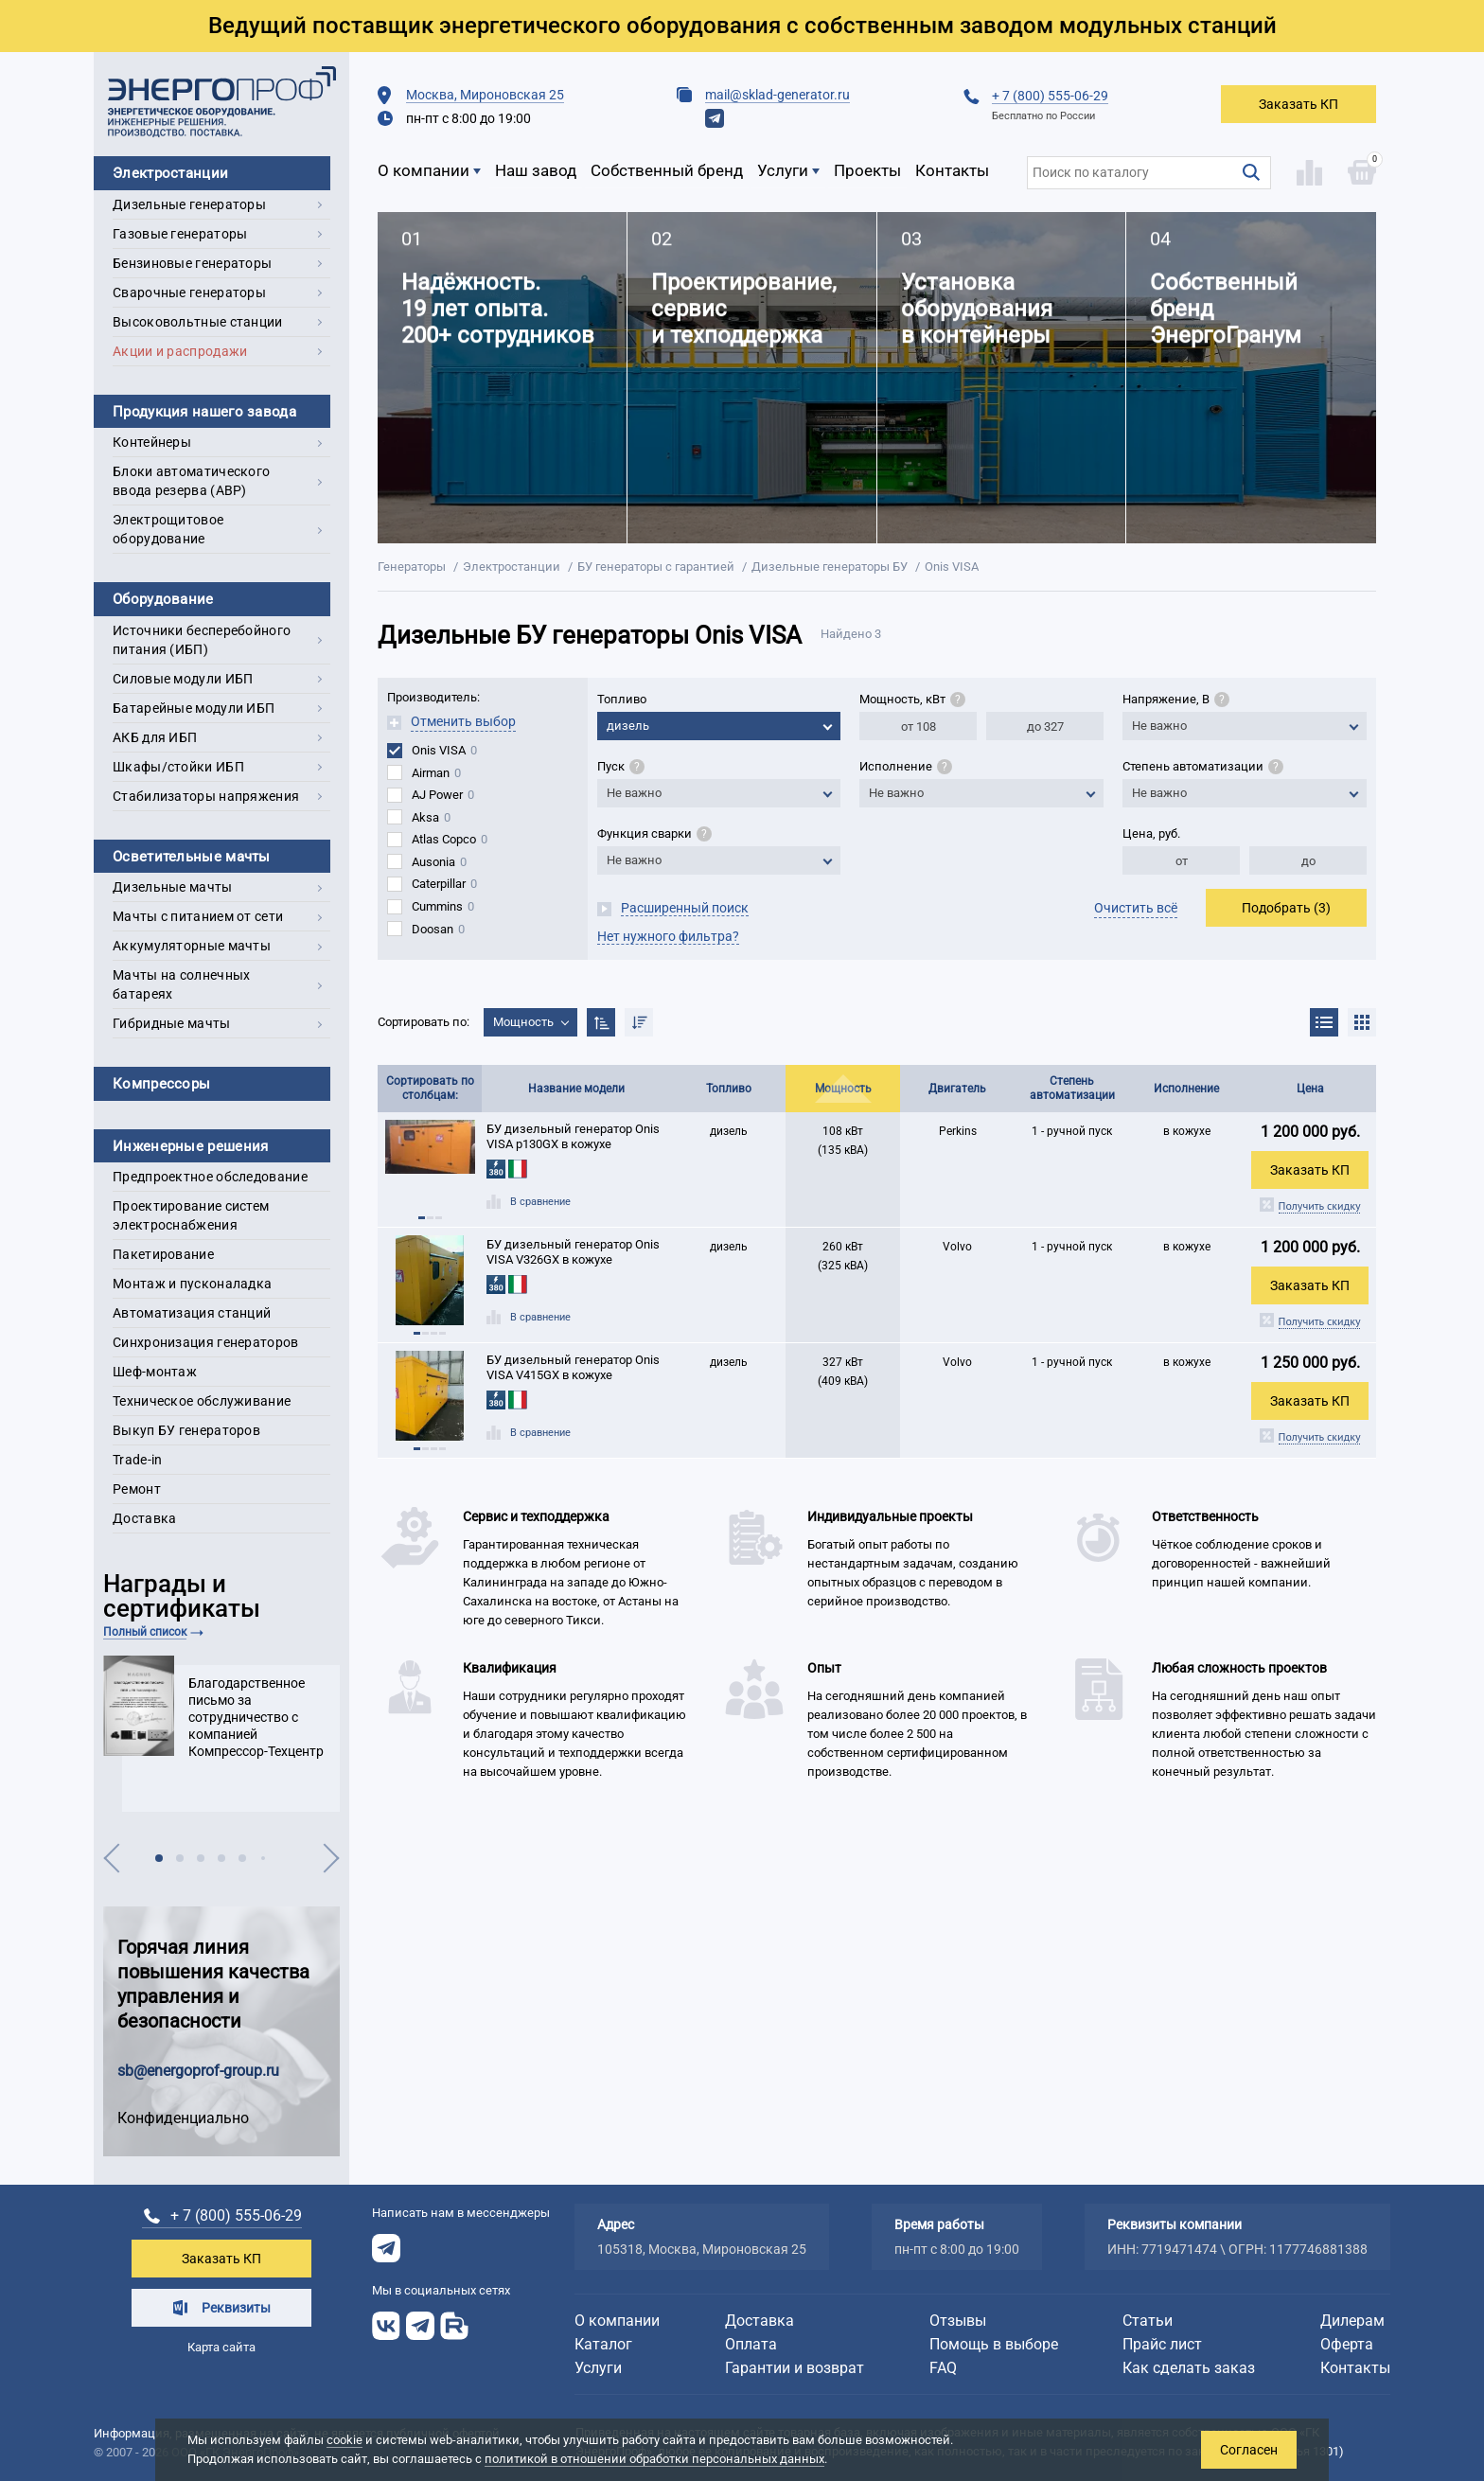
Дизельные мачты (173, 887)
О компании (423, 170)
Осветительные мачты (192, 856)
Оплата (751, 2344)
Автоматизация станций (192, 1312)
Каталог (603, 2344)
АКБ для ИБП (155, 737)
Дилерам (1352, 2321)
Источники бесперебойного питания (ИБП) (202, 640)
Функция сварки (654, 833)
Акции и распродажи (180, 351)
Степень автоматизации (1202, 766)
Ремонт (137, 1489)
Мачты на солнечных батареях (181, 984)
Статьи (1147, 2321)
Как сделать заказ (1188, 2368)
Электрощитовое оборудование (168, 529)
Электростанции (170, 173)
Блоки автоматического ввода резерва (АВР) (191, 481)
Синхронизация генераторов (206, 1342)
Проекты (867, 170)
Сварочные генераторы (189, 292)
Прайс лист (1162, 2344)
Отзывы (957, 2321)
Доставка (144, 1518)
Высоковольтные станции (198, 321)
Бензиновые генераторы (192, 263)
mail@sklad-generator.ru (777, 94)
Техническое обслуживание (202, 1401)
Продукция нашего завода (204, 411)
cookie (344, 2440)
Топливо (621, 699)
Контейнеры (152, 442)
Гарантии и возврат (794, 2368)
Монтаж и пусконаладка (192, 1283)
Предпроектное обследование (210, 1176)
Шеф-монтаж (155, 1371)
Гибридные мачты (172, 1023)
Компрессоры (161, 1083)
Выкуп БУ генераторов (186, 1430)
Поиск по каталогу (1085, 165)
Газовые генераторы (180, 233)
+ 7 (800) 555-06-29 (1050, 95)
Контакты (952, 170)
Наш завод (535, 170)
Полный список (144, 1632)
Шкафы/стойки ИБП (178, 766)
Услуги (782, 170)
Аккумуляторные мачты (192, 945)
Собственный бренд (667, 170)
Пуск (621, 766)
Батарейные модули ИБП (193, 708)
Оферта (1346, 2344)
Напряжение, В (1175, 699)
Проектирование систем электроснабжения (191, 1215)
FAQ (943, 2368)
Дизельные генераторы (189, 204)
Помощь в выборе (993, 2344)
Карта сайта (221, 2347)
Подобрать (1286, 907)
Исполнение (905, 766)
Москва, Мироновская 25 (485, 94)
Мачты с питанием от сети (198, 916)
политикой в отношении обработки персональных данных (654, 2459)
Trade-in (137, 1459)
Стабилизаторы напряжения (206, 796)
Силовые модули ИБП (183, 678)
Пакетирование (163, 1254)
